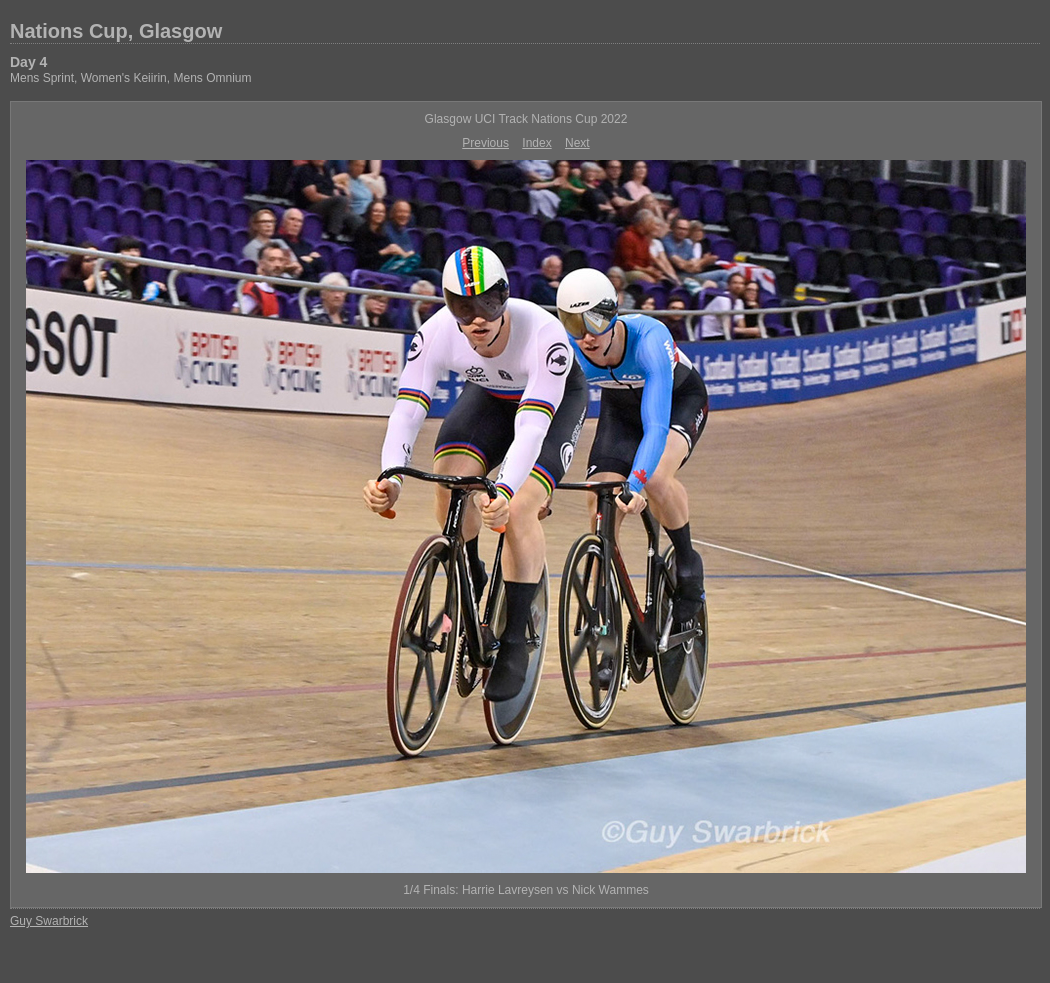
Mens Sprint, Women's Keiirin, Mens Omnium (130, 78)
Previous (485, 143)
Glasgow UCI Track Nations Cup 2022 (526, 119)
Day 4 (28, 62)
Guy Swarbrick (49, 921)
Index (536, 143)
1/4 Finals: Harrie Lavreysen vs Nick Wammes (526, 890)
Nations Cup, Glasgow (116, 31)
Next (577, 143)
